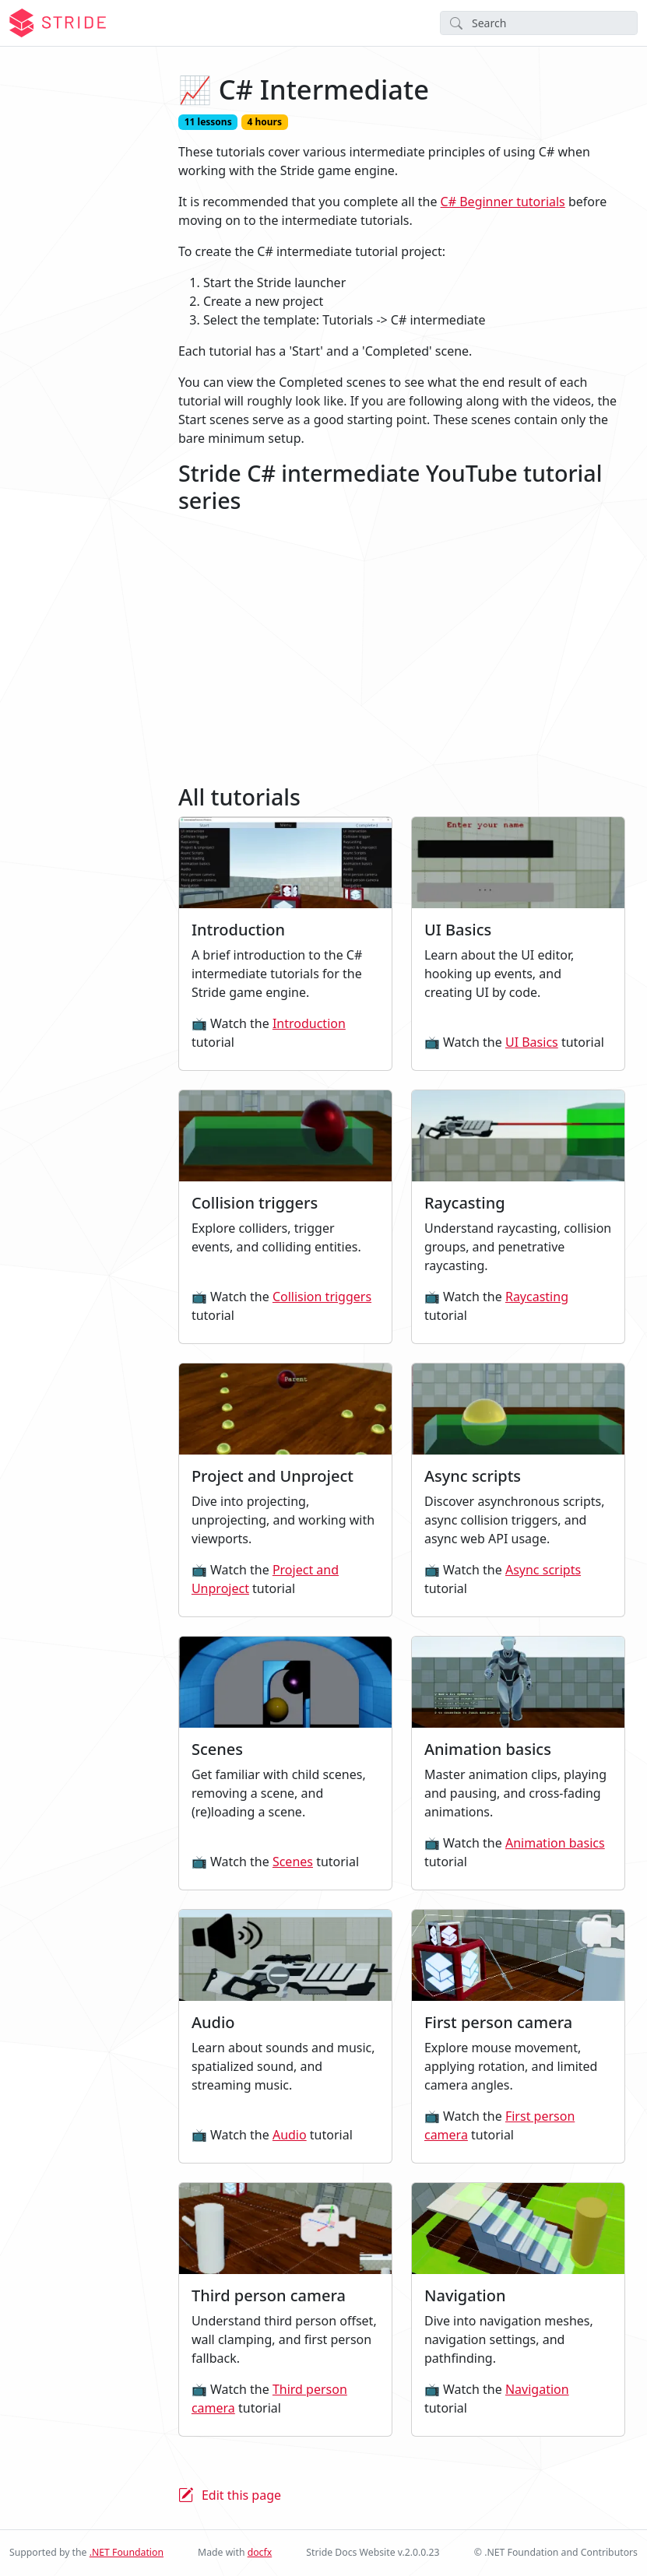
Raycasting (536, 1296)
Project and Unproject (265, 1579)
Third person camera (269, 2398)
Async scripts (543, 1569)
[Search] (539, 23)
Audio (290, 2134)
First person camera (499, 2125)
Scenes (293, 1861)
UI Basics (531, 1042)
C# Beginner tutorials (503, 201)
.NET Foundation (127, 2552)
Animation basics (555, 1842)
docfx (260, 2552)
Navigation (537, 2389)
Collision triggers (322, 1296)
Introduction (309, 1023)
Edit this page (241, 2495)
